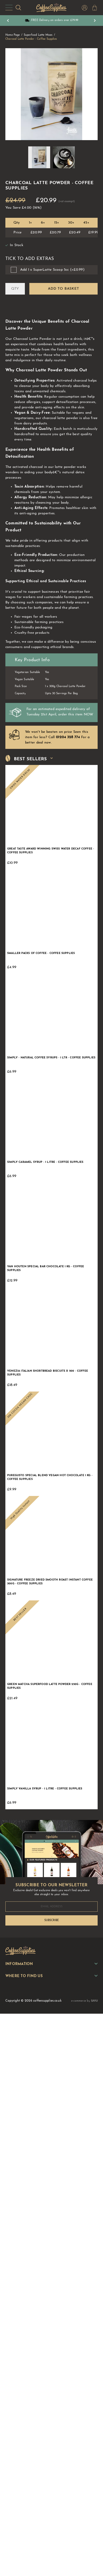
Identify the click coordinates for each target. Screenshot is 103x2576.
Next (95, 20)
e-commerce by (84, 2001)
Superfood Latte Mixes (38, 35)
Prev (8, 20)
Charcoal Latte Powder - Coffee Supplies (31, 39)
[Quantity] (15, 289)
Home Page (12, 35)
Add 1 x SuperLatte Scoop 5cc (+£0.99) (52, 270)
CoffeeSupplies (51, 7)
